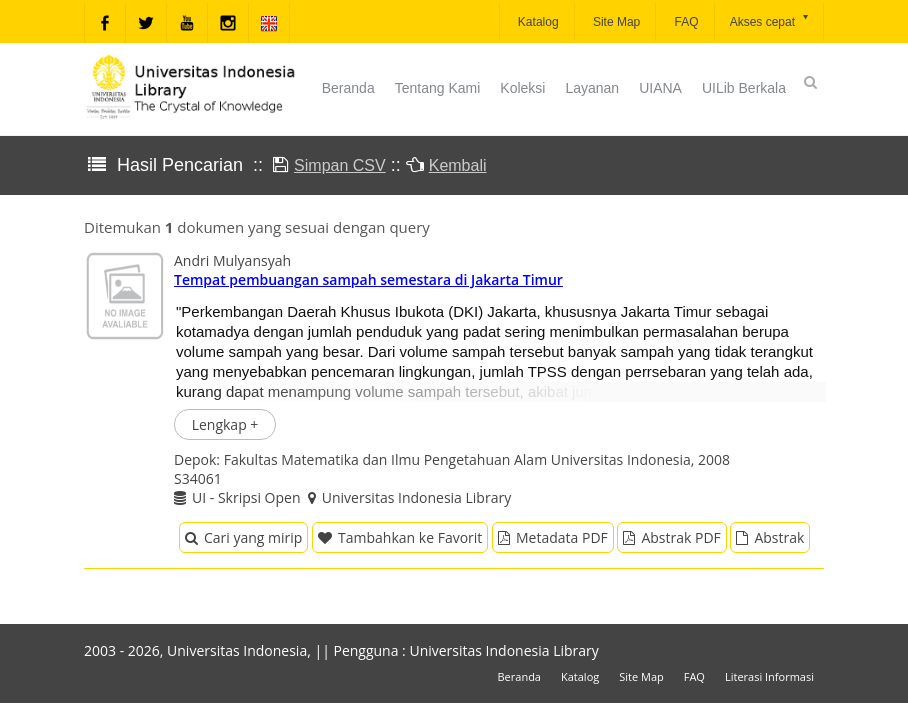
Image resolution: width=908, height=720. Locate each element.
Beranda (348, 88)
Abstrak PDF (671, 537)
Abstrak (770, 537)
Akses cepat (770, 20)
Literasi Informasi (769, 676)
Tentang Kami (438, 88)
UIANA (660, 88)
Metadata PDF (553, 537)
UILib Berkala (744, 88)
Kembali (458, 165)
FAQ (684, 22)
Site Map (615, 22)
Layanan (592, 88)
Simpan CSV (340, 165)
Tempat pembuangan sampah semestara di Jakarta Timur (368, 279)
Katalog (537, 22)
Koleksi (522, 88)
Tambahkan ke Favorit (400, 537)
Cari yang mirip (243, 537)
